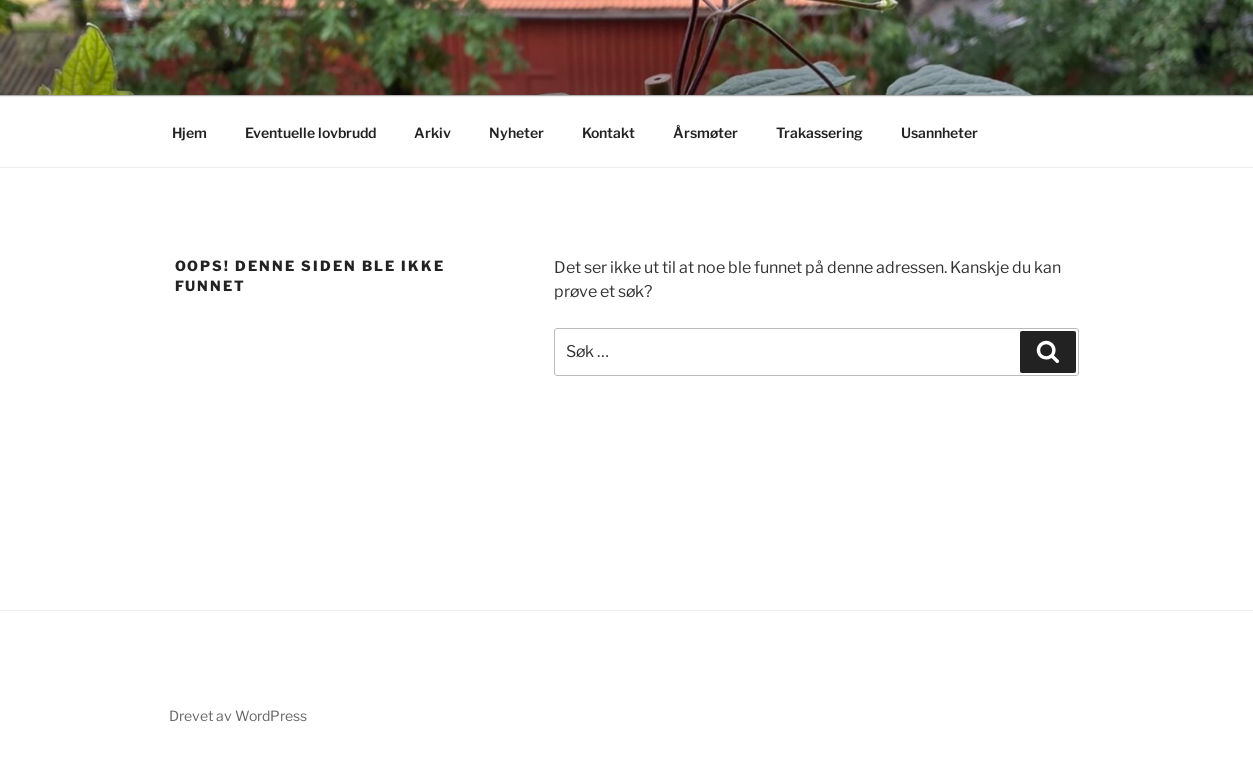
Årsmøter (705, 132)
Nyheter (516, 132)
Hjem (189, 132)
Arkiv (432, 132)
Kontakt (608, 132)
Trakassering (819, 132)
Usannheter (939, 132)
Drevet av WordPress (238, 715)
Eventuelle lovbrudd (310, 132)
